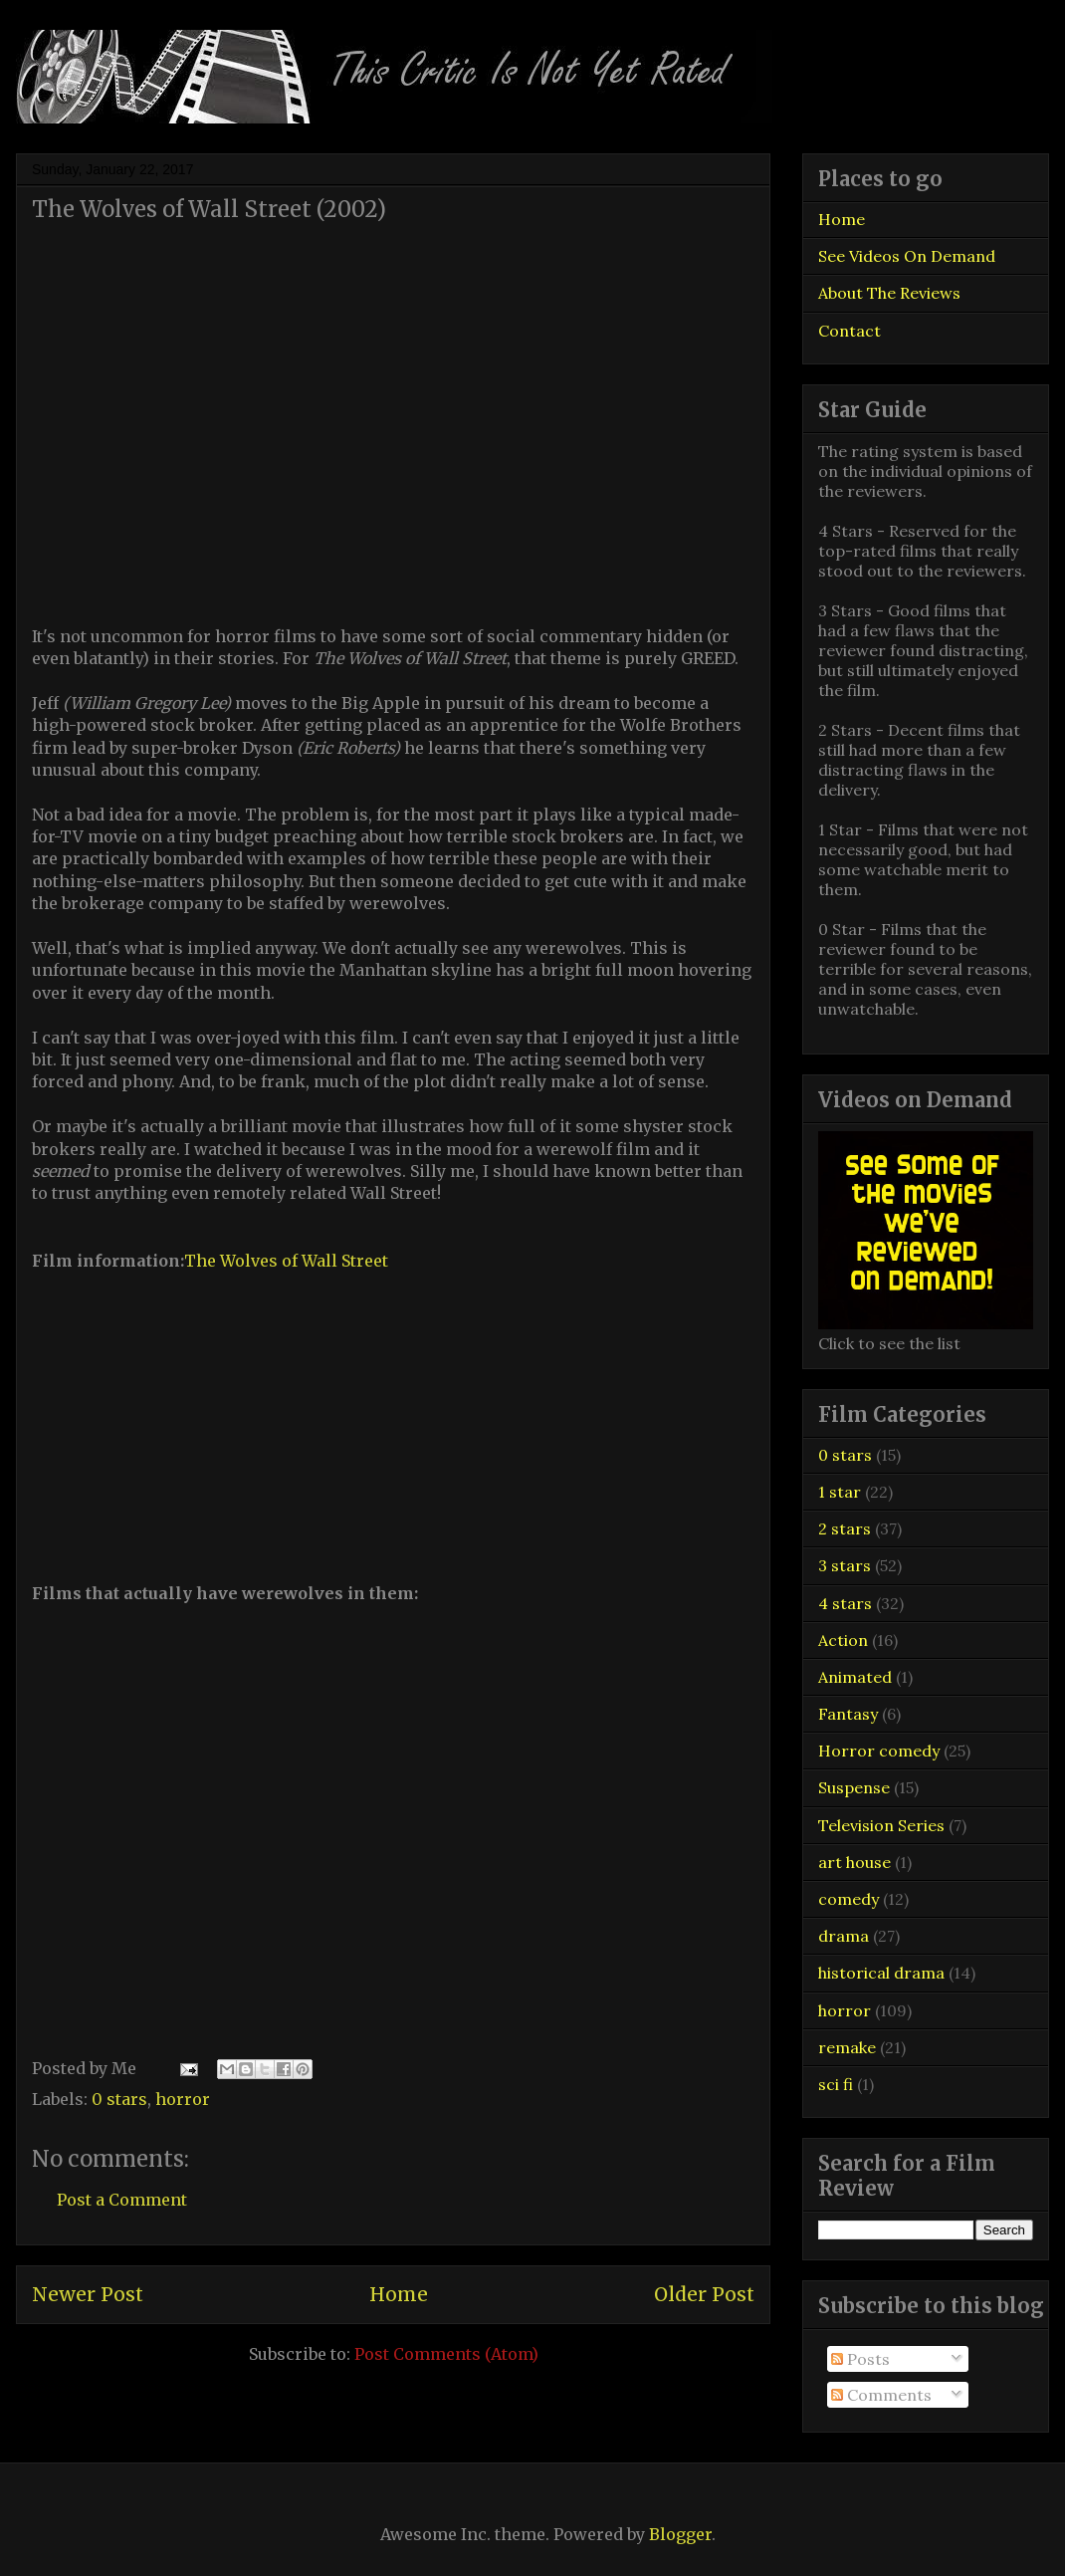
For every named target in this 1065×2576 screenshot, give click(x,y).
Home (398, 2294)
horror (182, 2099)
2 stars (844, 1528)
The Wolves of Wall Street (286, 1261)
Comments (881, 2395)
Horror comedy (879, 1750)
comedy (848, 1899)
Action (843, 1640)
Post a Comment (122, 2200)
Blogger (680, 2534)
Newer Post (87, 2294)
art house (854, 1862)
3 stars (844, 1565)
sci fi (835, 2084)
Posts (860, 2359)
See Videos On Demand (906, 256)
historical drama (881, 1973)
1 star (839, 1492)
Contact (849, 331)
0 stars (119, 2099)
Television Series (881, 1825)
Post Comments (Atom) (446, 2354)
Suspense (854, 1787)
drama (843, 1936)
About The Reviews (889, 293)
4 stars (845, 1603)
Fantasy (848, 1714)
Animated (855, 1677)
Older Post (704, 2294)
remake (847, 2047)
